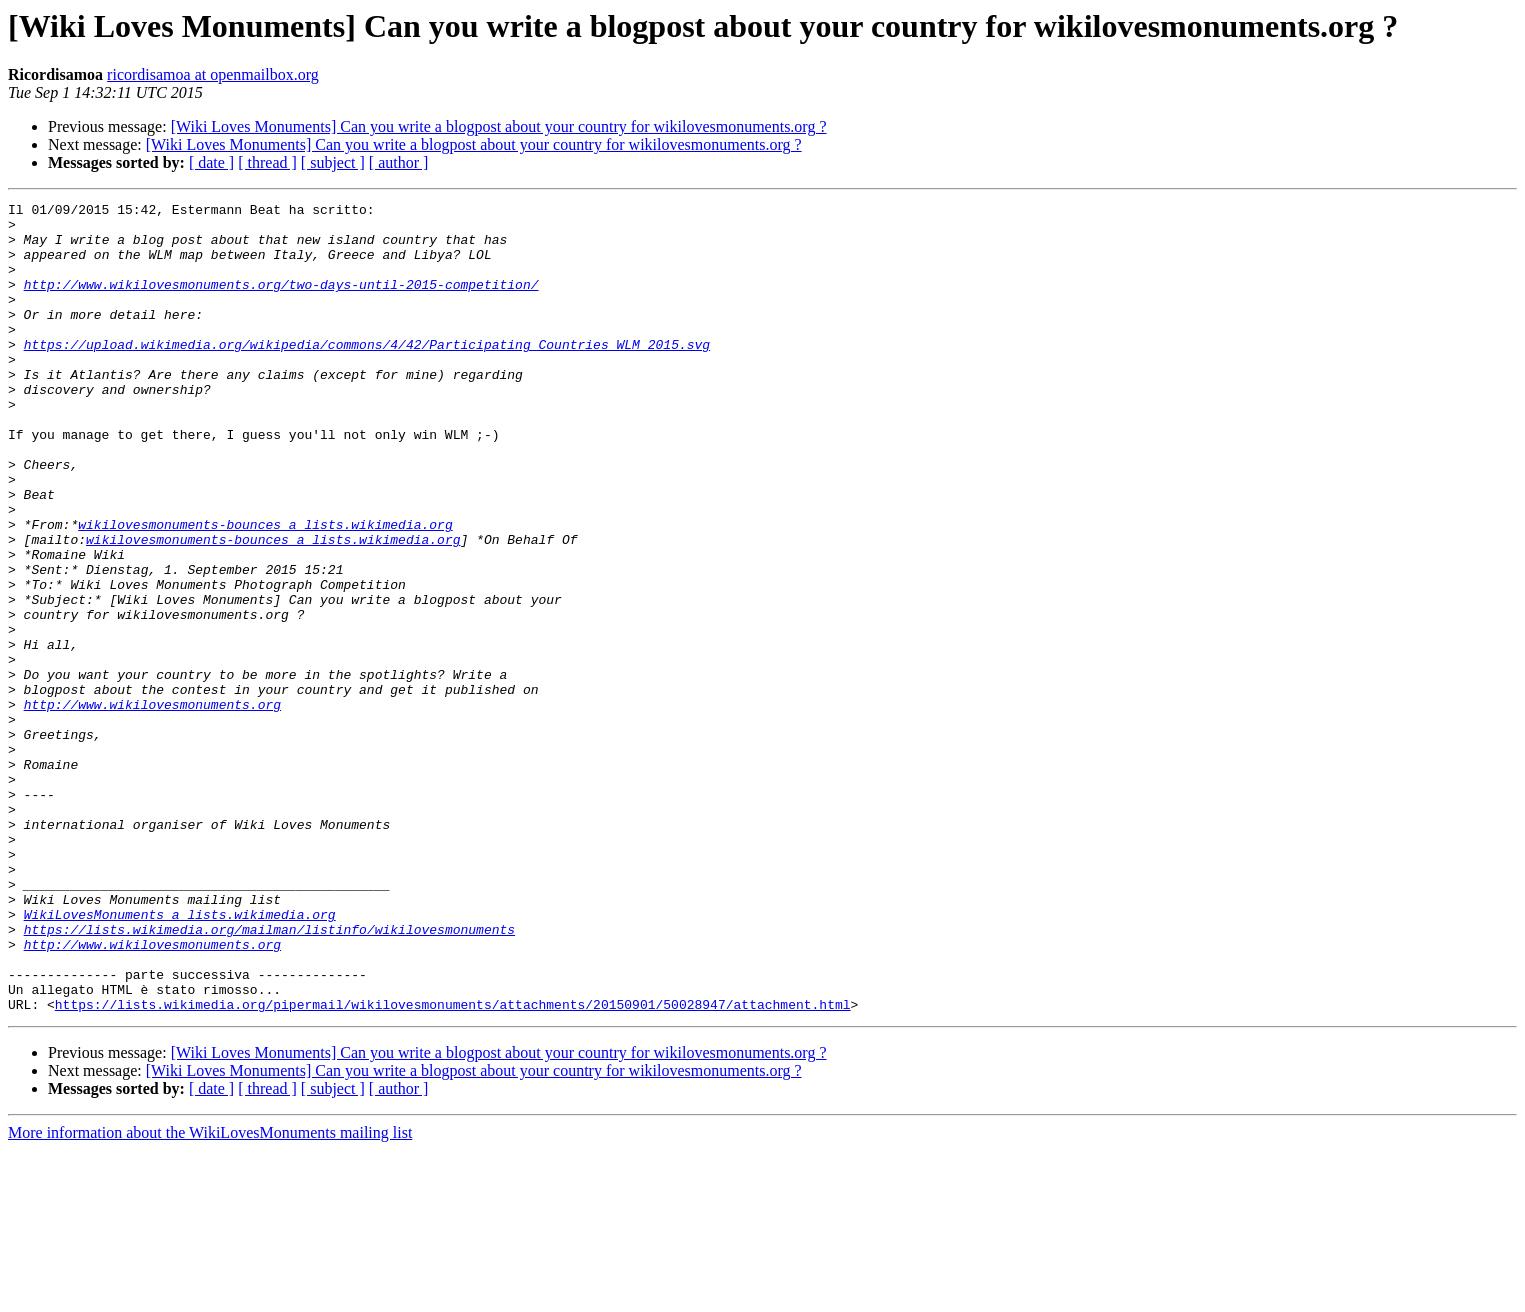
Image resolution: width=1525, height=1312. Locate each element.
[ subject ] (333, 162)
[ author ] (399, 162)
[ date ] (211, 162)
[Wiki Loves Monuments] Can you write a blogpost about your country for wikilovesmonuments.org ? (499, 126)
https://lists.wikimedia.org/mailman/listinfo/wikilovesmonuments (269, 1076)
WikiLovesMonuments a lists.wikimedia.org (180, 1058)
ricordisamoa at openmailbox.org (213, 74)
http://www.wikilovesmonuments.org (152, 806)
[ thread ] (267, 162)
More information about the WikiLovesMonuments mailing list (210, 1294)
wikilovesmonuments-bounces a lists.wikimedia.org (265, 590)
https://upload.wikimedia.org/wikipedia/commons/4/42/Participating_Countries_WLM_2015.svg (367, 374)
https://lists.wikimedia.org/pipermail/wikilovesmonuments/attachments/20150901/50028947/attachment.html (453, 1166)
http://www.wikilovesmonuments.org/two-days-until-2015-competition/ (281, 302)
